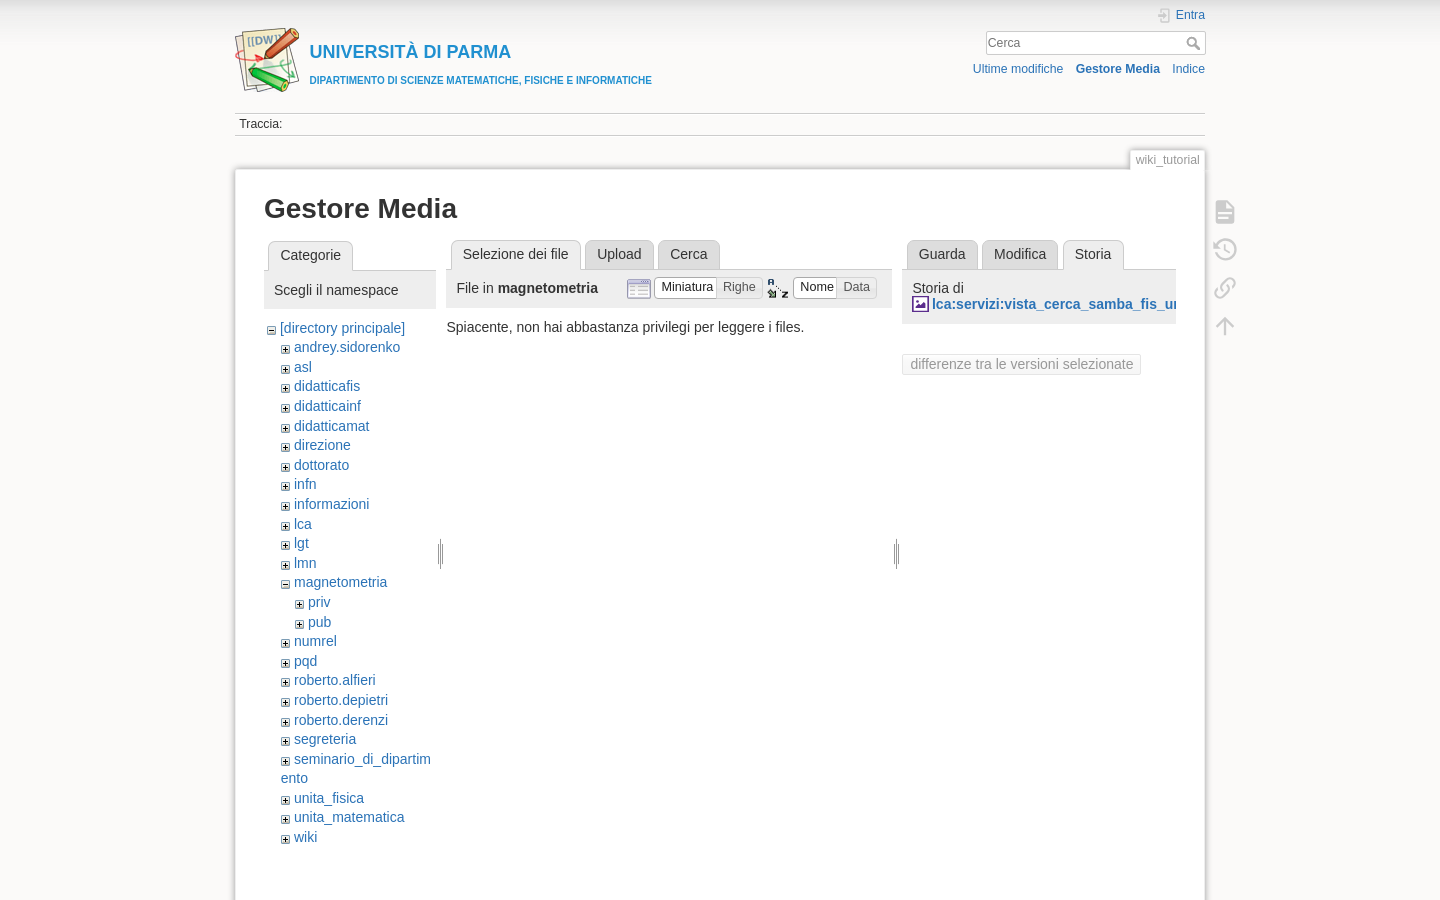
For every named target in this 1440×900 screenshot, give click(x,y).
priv (319, 602)
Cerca (1195, 43)
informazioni (331, 504)
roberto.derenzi (341, 720)
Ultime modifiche (1018, 69)
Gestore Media (1118, 69)
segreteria (325, 739)
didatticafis (327, 386)
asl (303, 367)
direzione (322, 445)
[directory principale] (342, 328)
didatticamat (331, 426)
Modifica (1020, 254)
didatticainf (327, 406)
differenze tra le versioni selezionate (1021, 364)
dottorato (321, 465)
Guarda (942, 254)
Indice (1188, 69)
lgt (301, 543)
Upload (619, 254)
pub (319, 622)
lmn (305, 563)
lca (303, 524)
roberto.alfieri (335, 680)
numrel (315, 641)
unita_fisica (329, 798)
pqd (305, 661)
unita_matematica (349, 817)
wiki (305, 837)
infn (305, 484)
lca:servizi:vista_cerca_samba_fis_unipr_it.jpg (1086, 304)
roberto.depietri (341, 700)
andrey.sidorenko (347, 347)
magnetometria (340, 582)
